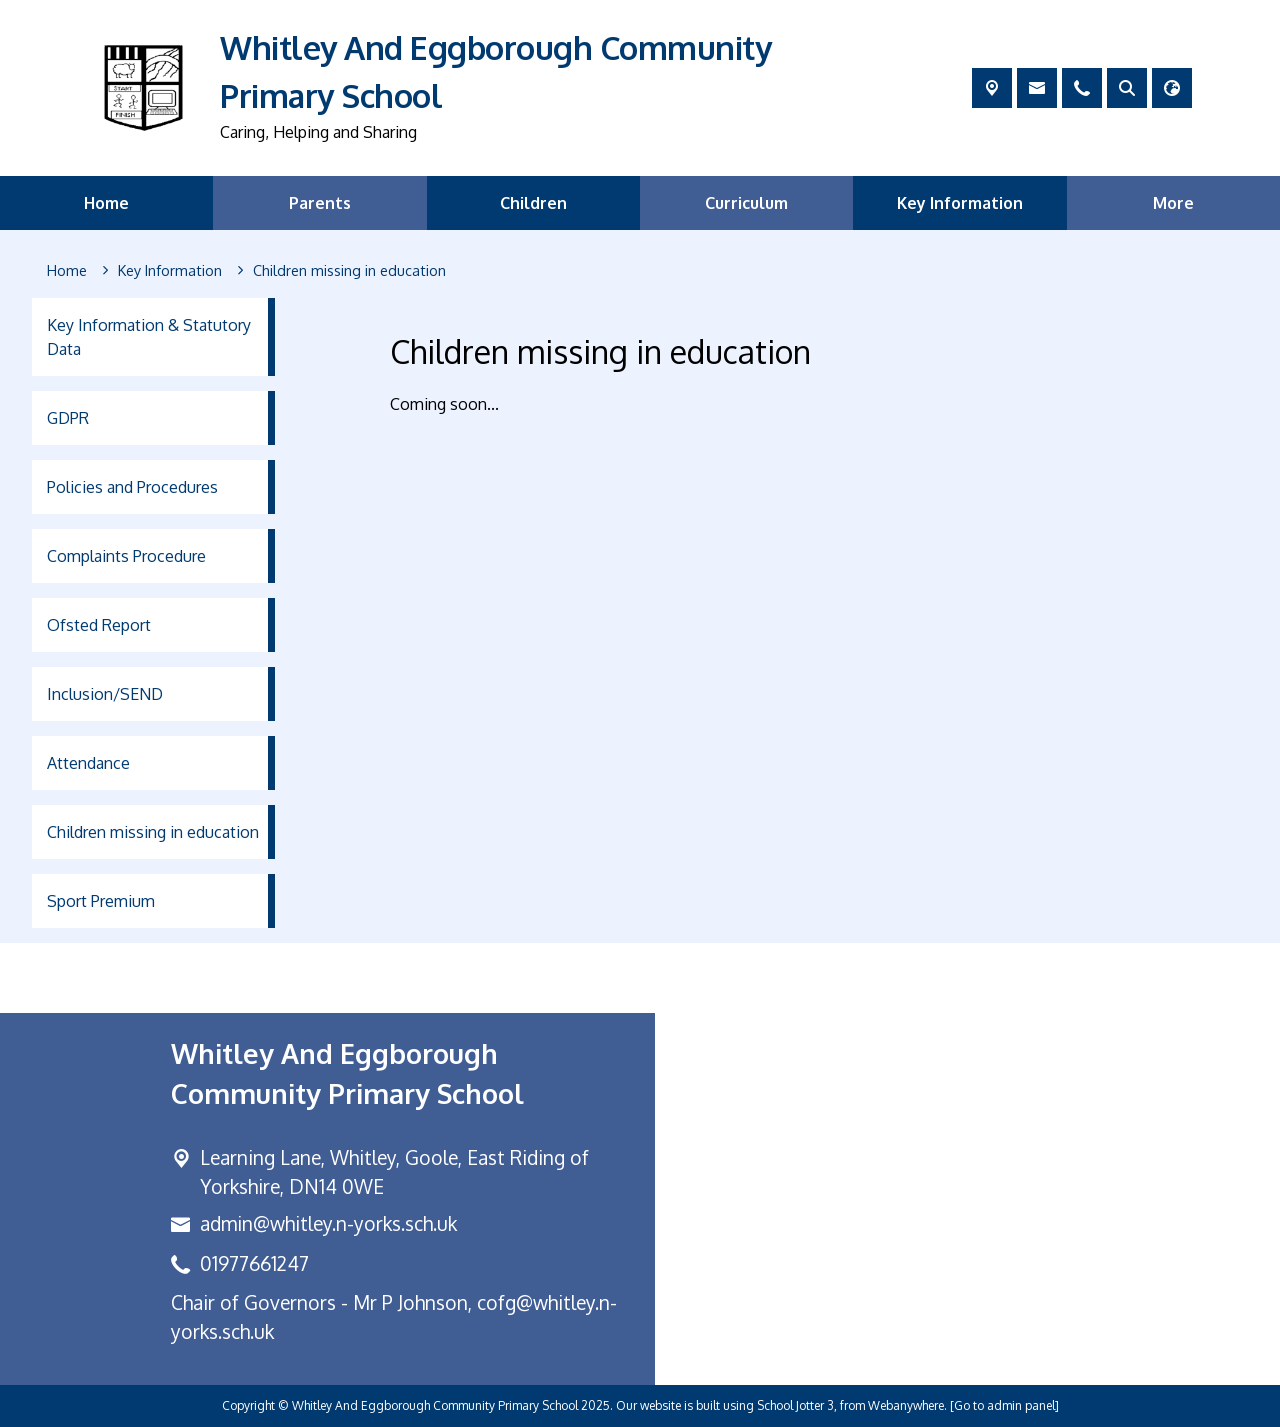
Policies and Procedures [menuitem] (132, 487)
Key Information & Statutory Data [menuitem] (149, 337)
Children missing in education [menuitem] (153, 832)
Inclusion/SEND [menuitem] (105, 694)
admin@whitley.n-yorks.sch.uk (328, 1223)
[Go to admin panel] (1004, 1405)
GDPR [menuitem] (68, 418)
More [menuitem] (1173, 203)
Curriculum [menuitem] (746, 203)
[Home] (67, 271)
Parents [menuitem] (320, 203)
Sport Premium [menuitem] (101, 901)
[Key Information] (170, 271)
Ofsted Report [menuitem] (99, 625)
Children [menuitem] (533, 203)
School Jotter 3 (795, 1405)
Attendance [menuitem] (88, 763)
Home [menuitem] (106, 203)
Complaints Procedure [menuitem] (126, 556)
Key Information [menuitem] (960, 203)
